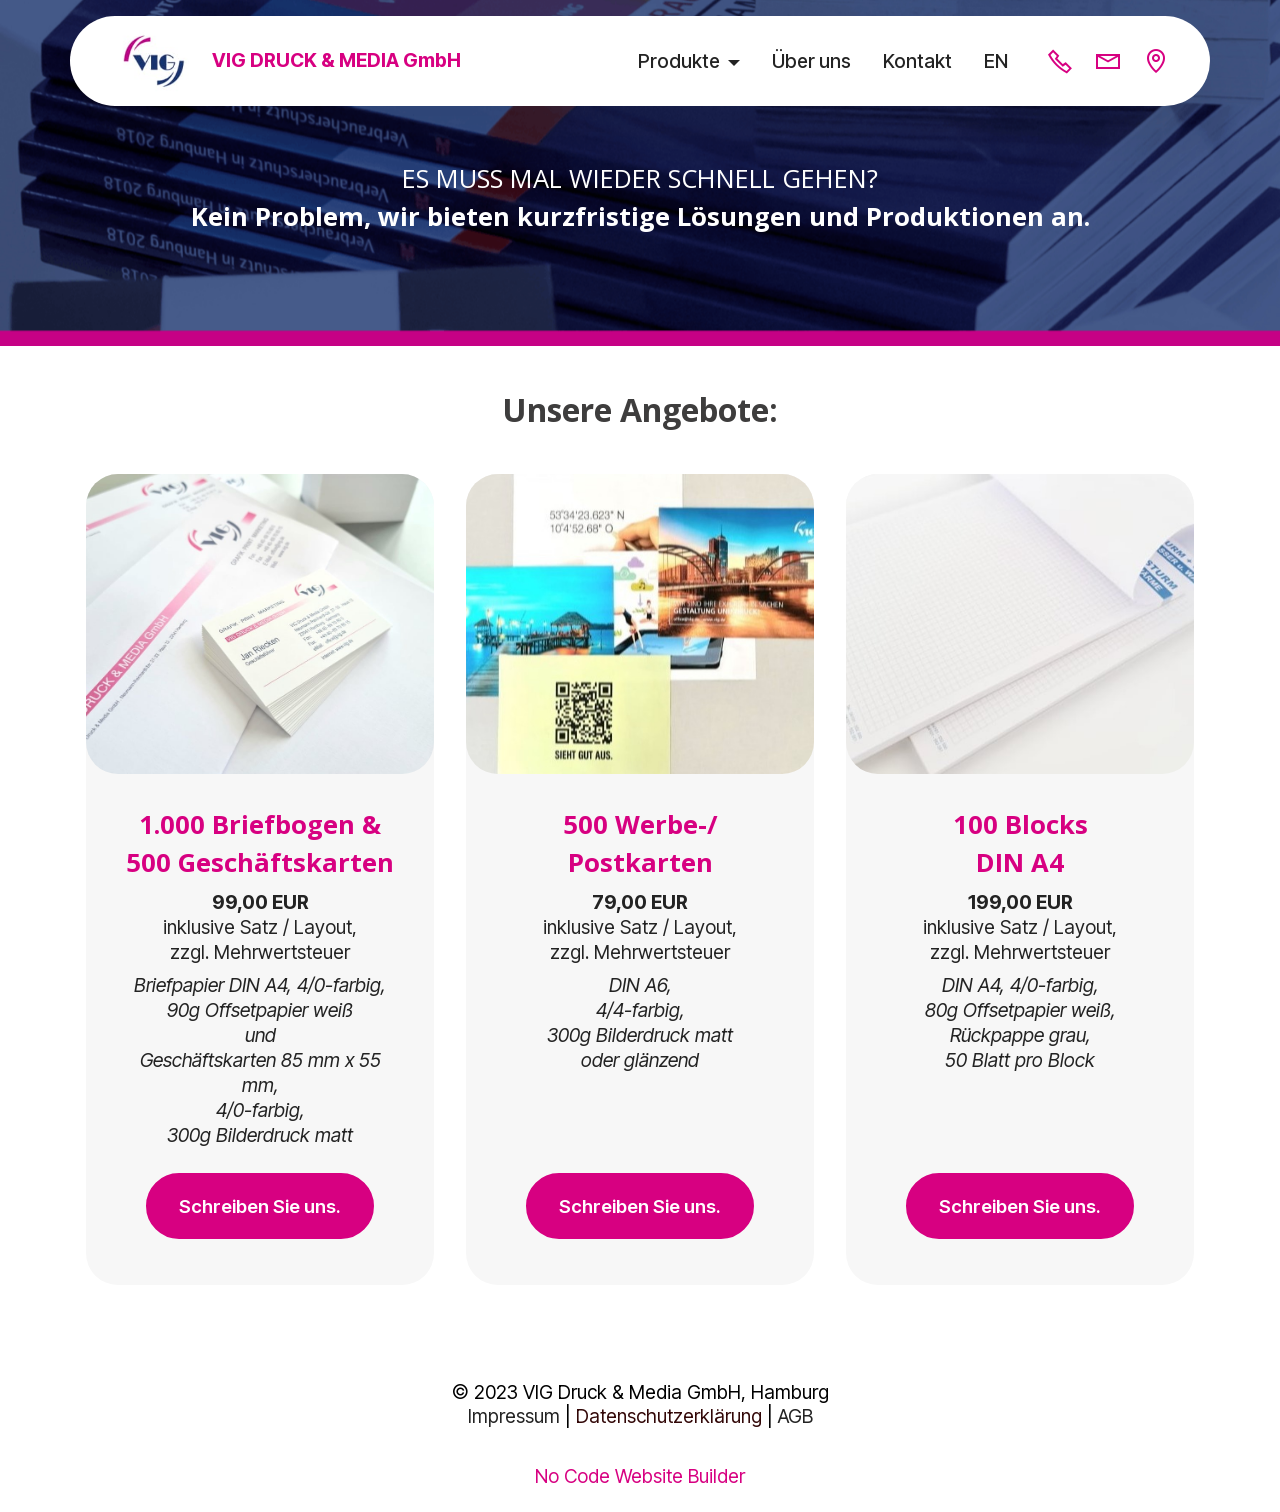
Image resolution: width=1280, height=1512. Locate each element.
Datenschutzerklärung (669, 1420)
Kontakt (917, 61)
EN (996, 61)
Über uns (811, 61)
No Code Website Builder (640, 1479)
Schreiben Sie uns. (260, 1207)
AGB (795, 1420)
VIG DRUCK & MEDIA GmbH (338, 60)
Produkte (679, 61)
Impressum (514, 1420)
